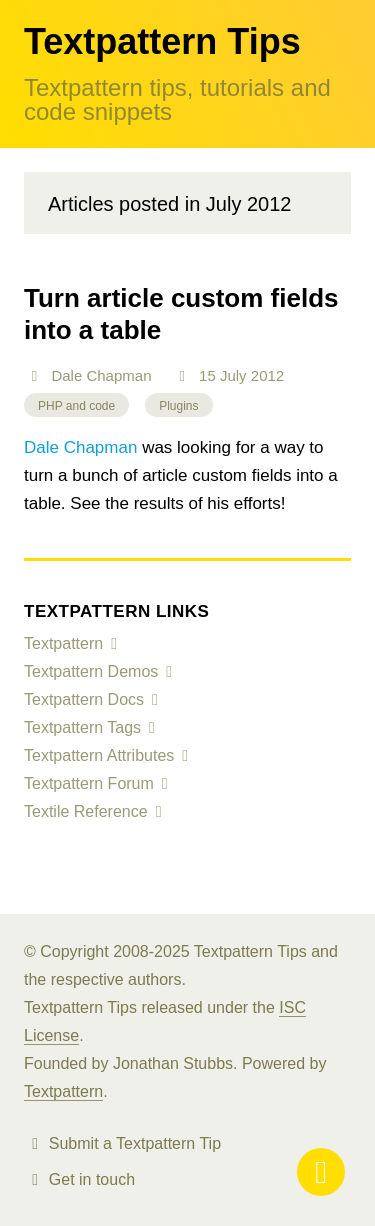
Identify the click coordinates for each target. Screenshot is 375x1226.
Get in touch (92, 1179)
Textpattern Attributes (99, 755)
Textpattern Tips (162, 41)
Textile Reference (86, 811)
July (233, 375)
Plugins (178, 406)
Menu (321, 1172)
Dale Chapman (101, 375)
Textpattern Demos (91, 671)
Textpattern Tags (82, 727)
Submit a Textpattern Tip (135, 1143)
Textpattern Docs (84, 699)
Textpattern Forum (89, 783)
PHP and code (76, 406)
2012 (267, 375)
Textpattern (63, 643)
